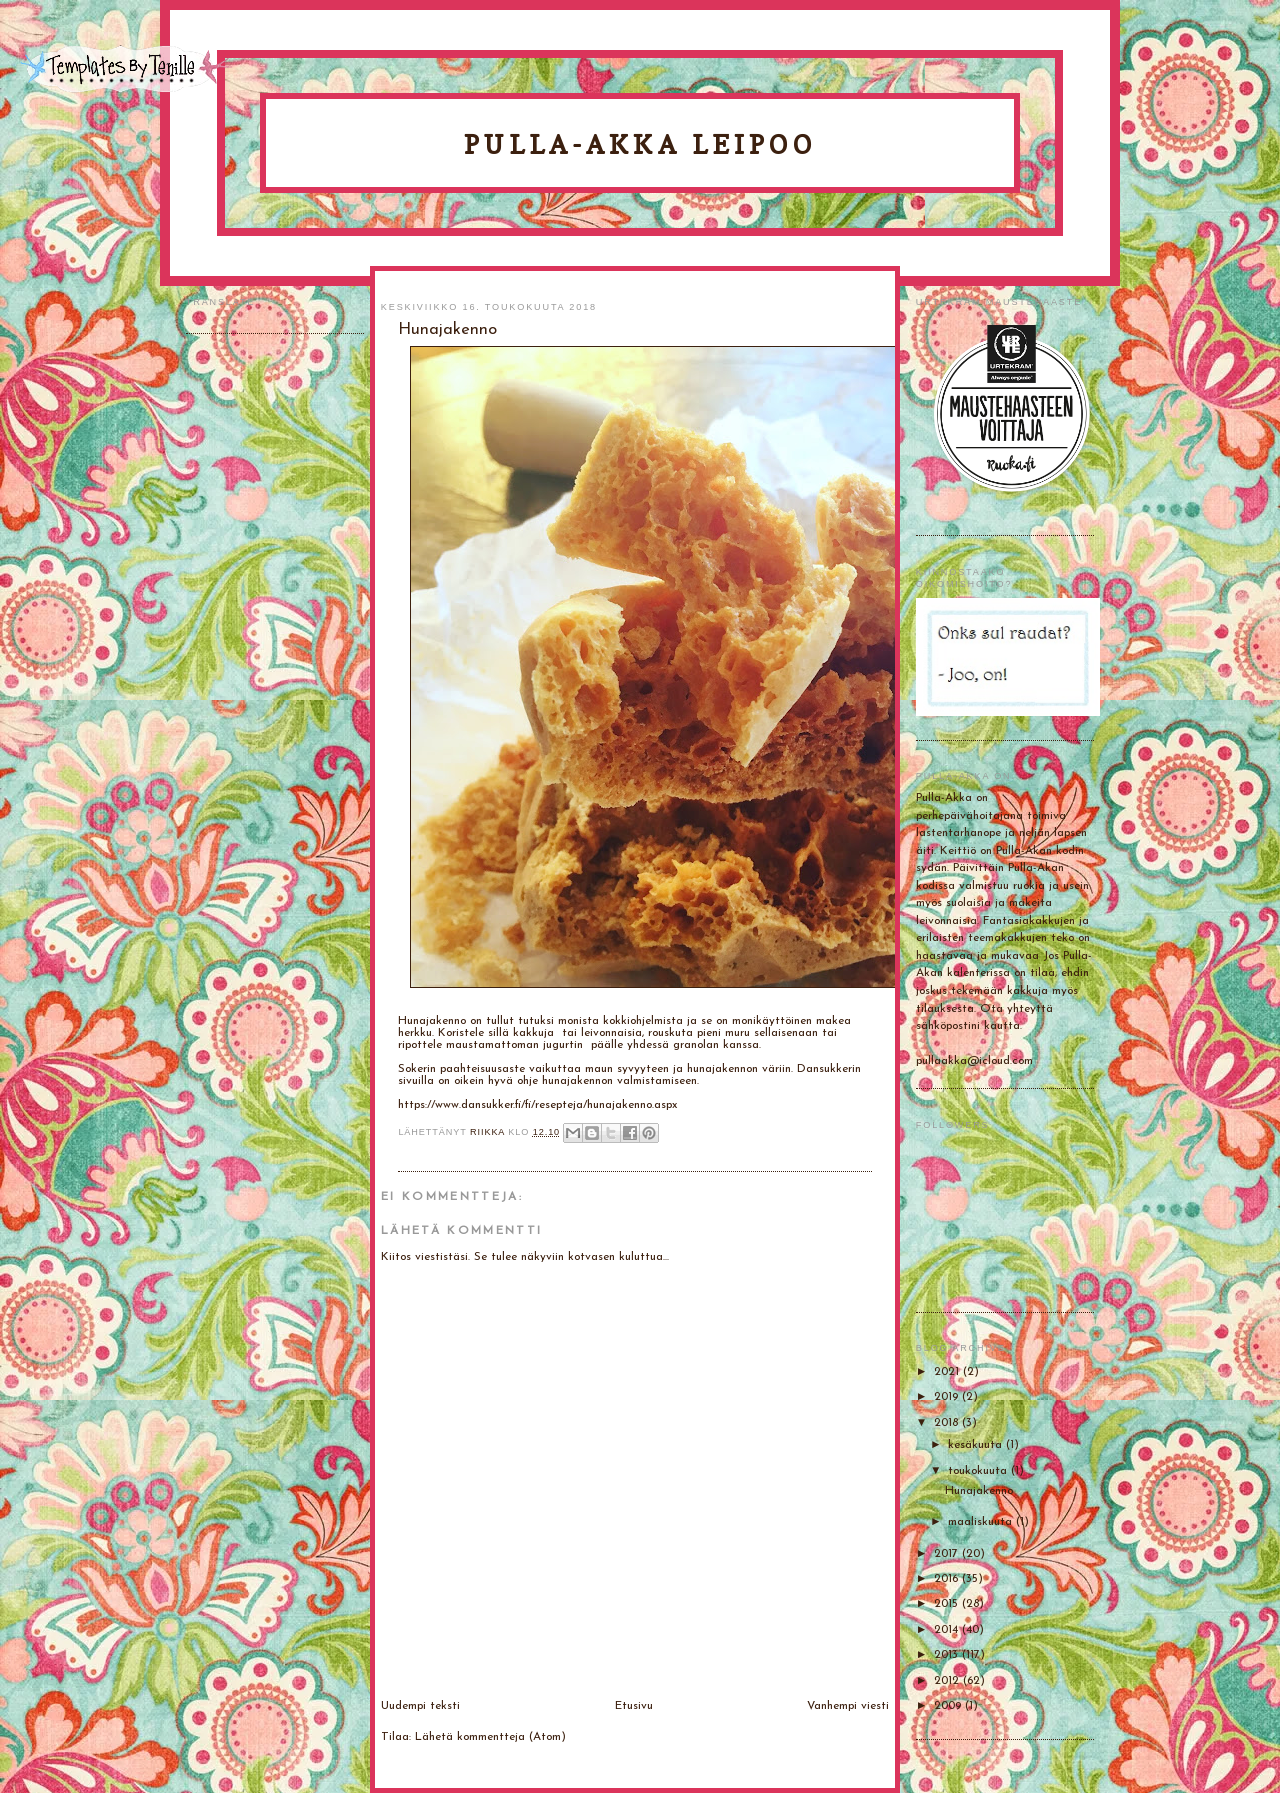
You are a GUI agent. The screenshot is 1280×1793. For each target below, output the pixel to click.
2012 (948, 1681)
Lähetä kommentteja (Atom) (490, 1737)
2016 (948, 1579)
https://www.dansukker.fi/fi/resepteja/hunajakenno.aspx (537, 1105)
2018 (948, 1423)
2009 (949, 1706)
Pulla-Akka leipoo (640, 144)
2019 (948, 1397)
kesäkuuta (977, 1445)
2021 (948, 1372)
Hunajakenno (979, 1491)
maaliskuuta (982, 1522)
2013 (948, 1655)
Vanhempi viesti (848, 1706)
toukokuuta (979, 1471)
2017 (948, 1554)
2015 (948, 1604)
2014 (948, 1630)
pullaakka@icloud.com (974, 1061)
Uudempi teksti (420, 1706)
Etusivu (634, 1706)
